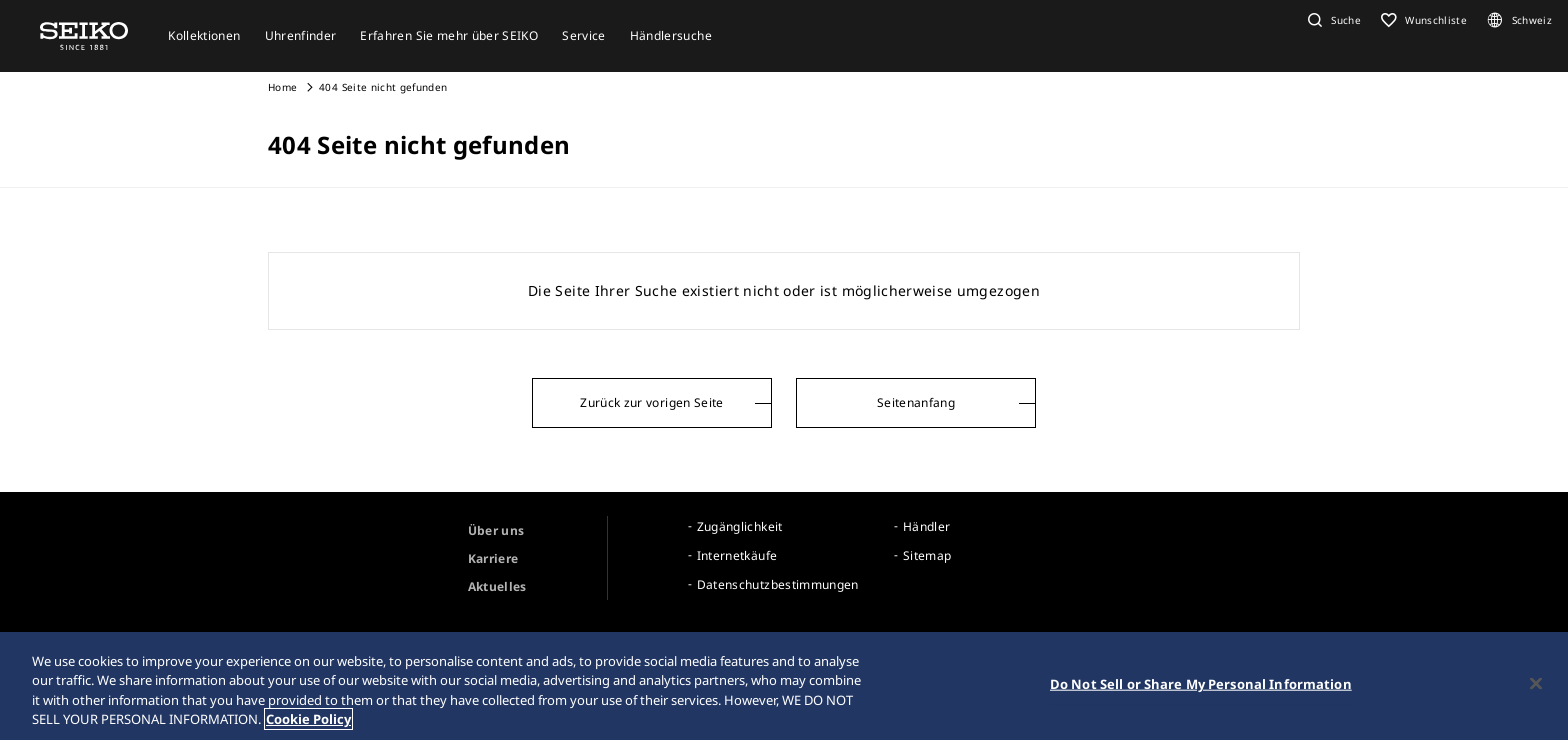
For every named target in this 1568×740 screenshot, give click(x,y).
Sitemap (927, 555)
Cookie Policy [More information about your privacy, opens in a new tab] (308, 719)
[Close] (1536, 683)
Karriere (493, 558)
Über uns (496, 530)
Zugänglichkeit (740, 526)
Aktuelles (497, 586)
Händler (926, 526)
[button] (1332, 20)
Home (282, 87)
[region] (784, 686)
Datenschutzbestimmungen (778, 584)
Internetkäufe (737, 555)
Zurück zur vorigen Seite (651, 402)
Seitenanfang (916, 402)
